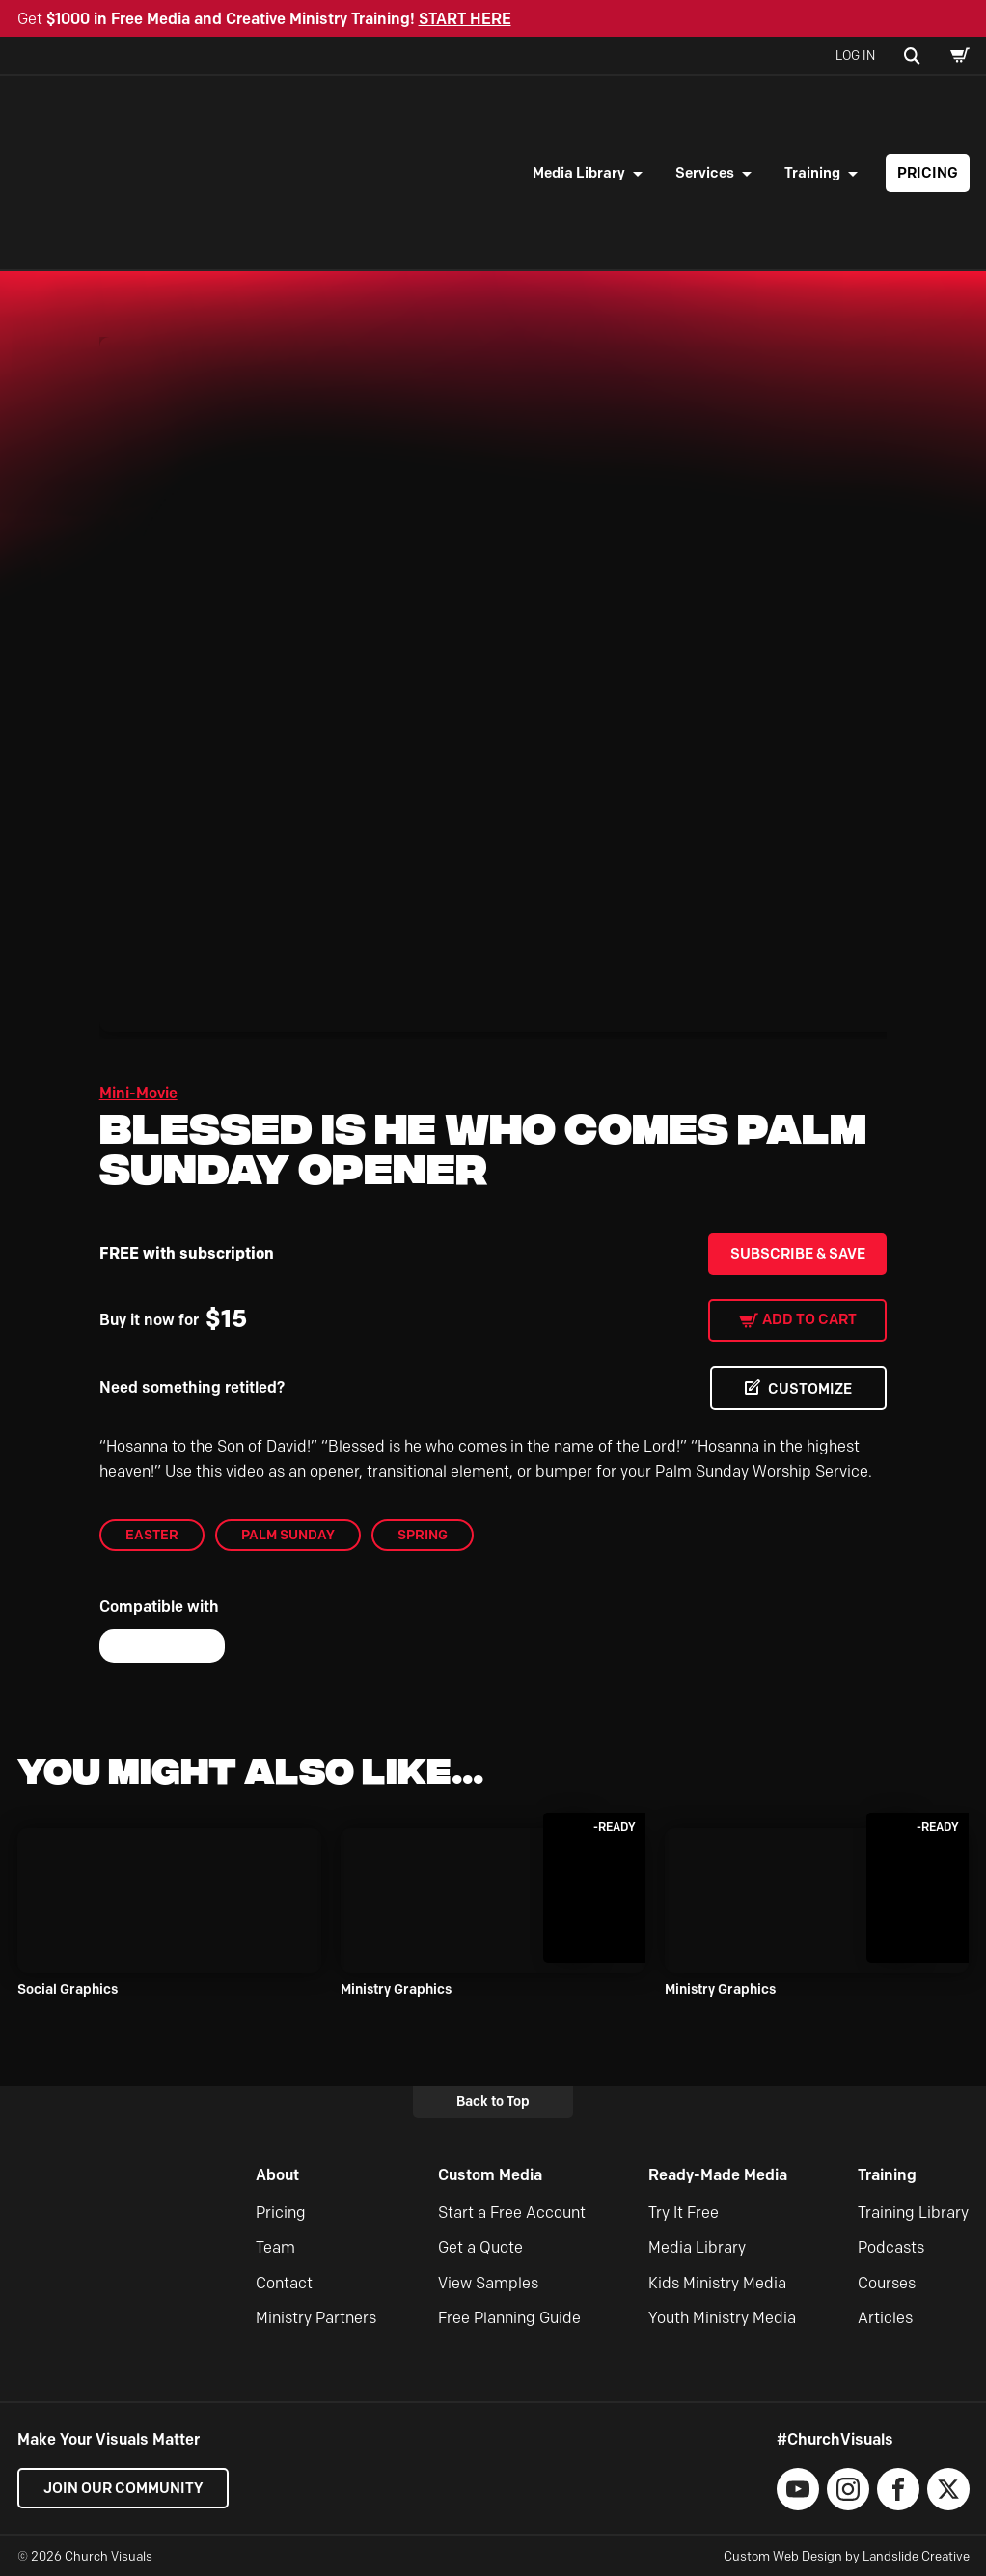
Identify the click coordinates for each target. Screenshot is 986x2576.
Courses (887, 2283)
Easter (151, 1534)
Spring (422, 1534)
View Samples (488, 2283)
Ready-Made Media (717, 2176)
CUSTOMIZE (809, 1389)
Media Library (579, 172)
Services (704, 172)
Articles (885, 2318)
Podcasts (891, 2248)
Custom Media (490, 2176)
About (277, 2176)
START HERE (465, 19)
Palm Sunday (288, 1534)
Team (275, 2248)
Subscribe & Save (797, 1253)
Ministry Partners (316, 2318)
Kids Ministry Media (717, 2283)
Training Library (913, 2212)
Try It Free (683, 2212)
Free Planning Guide (509, 2318)
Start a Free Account (512, 2212)
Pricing (927, 172)
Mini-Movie (138, 1093)
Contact (284, 2283)
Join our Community (123, 2488)
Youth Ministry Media (722, 2318)
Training (812, 172)
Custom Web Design (783, 2555)
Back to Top (493, 2101)
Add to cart (809, 1319)
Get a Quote (480, 2248)
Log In (855, 55)
